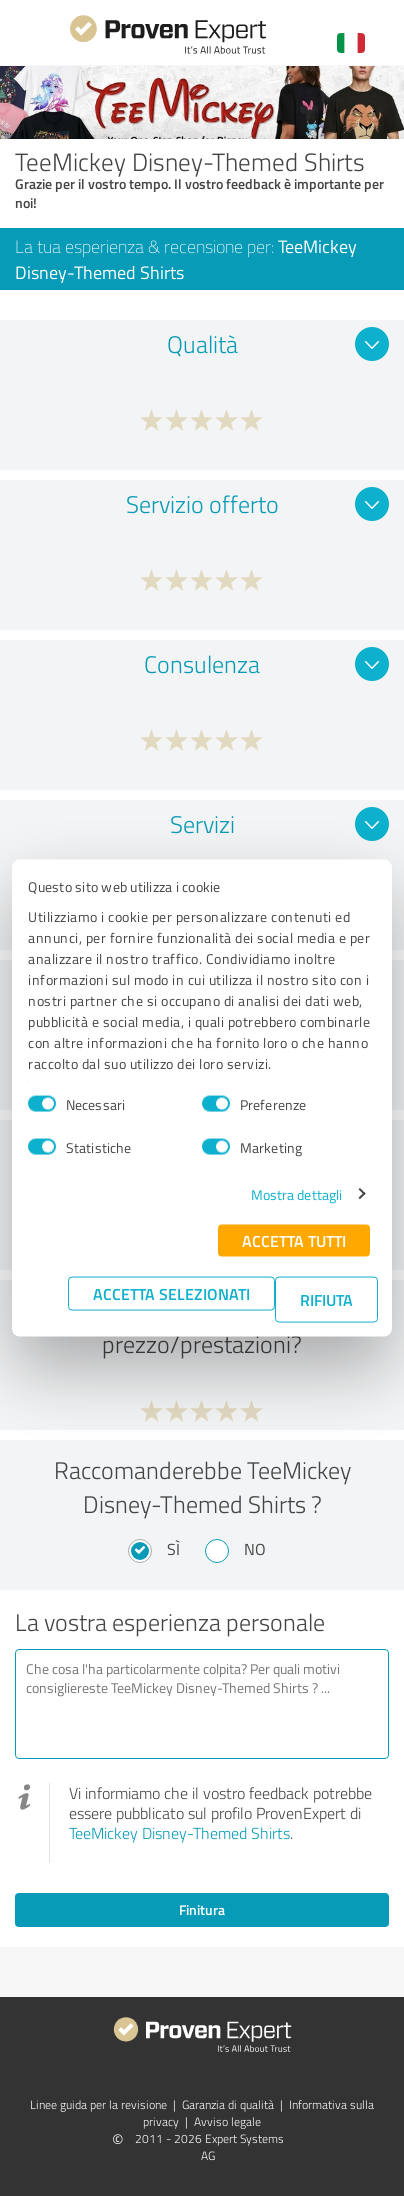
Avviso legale (227, 2121)
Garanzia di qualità (228, 2104)
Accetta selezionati (171, 1292)
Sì (173, 1549)
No (255, 1549)
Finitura (202, 1909)
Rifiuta (326, 1298)
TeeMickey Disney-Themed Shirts (179, 1833)
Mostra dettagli (297, 1193)
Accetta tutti (294, 1239)
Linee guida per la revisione (98, 2104)
